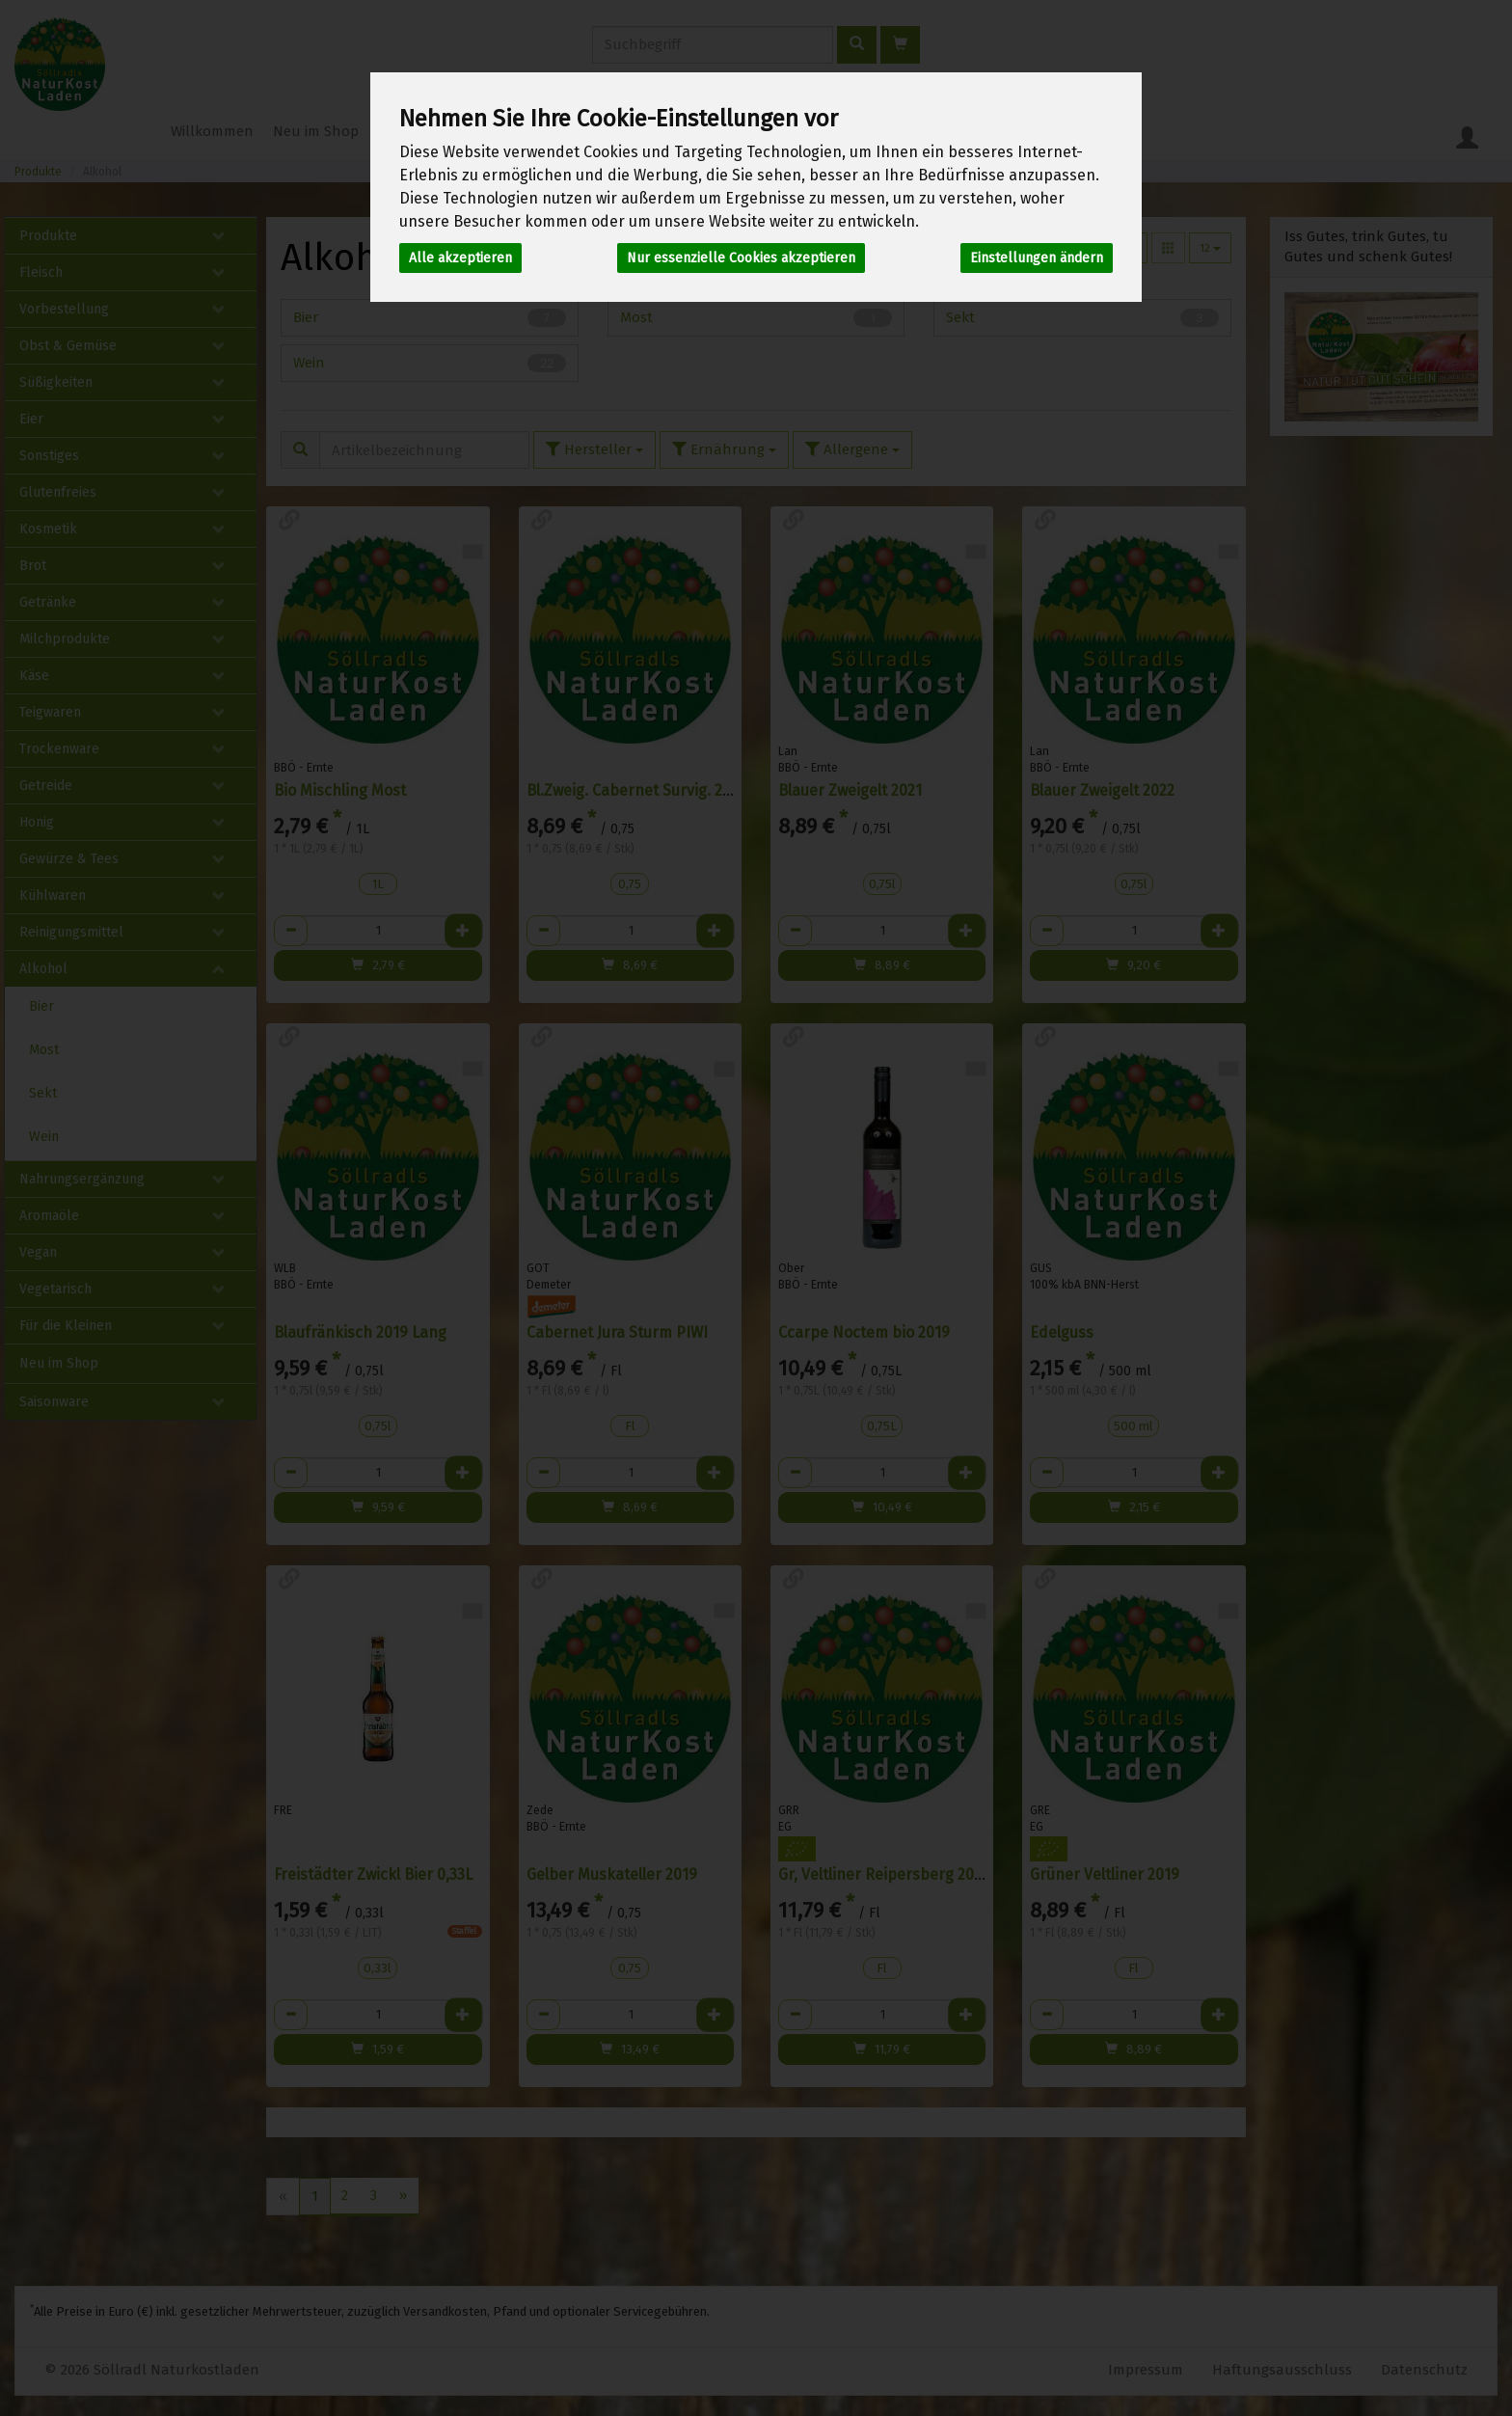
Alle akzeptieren (460, 258)
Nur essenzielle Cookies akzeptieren (741, 258)
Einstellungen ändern (1036, 258)
